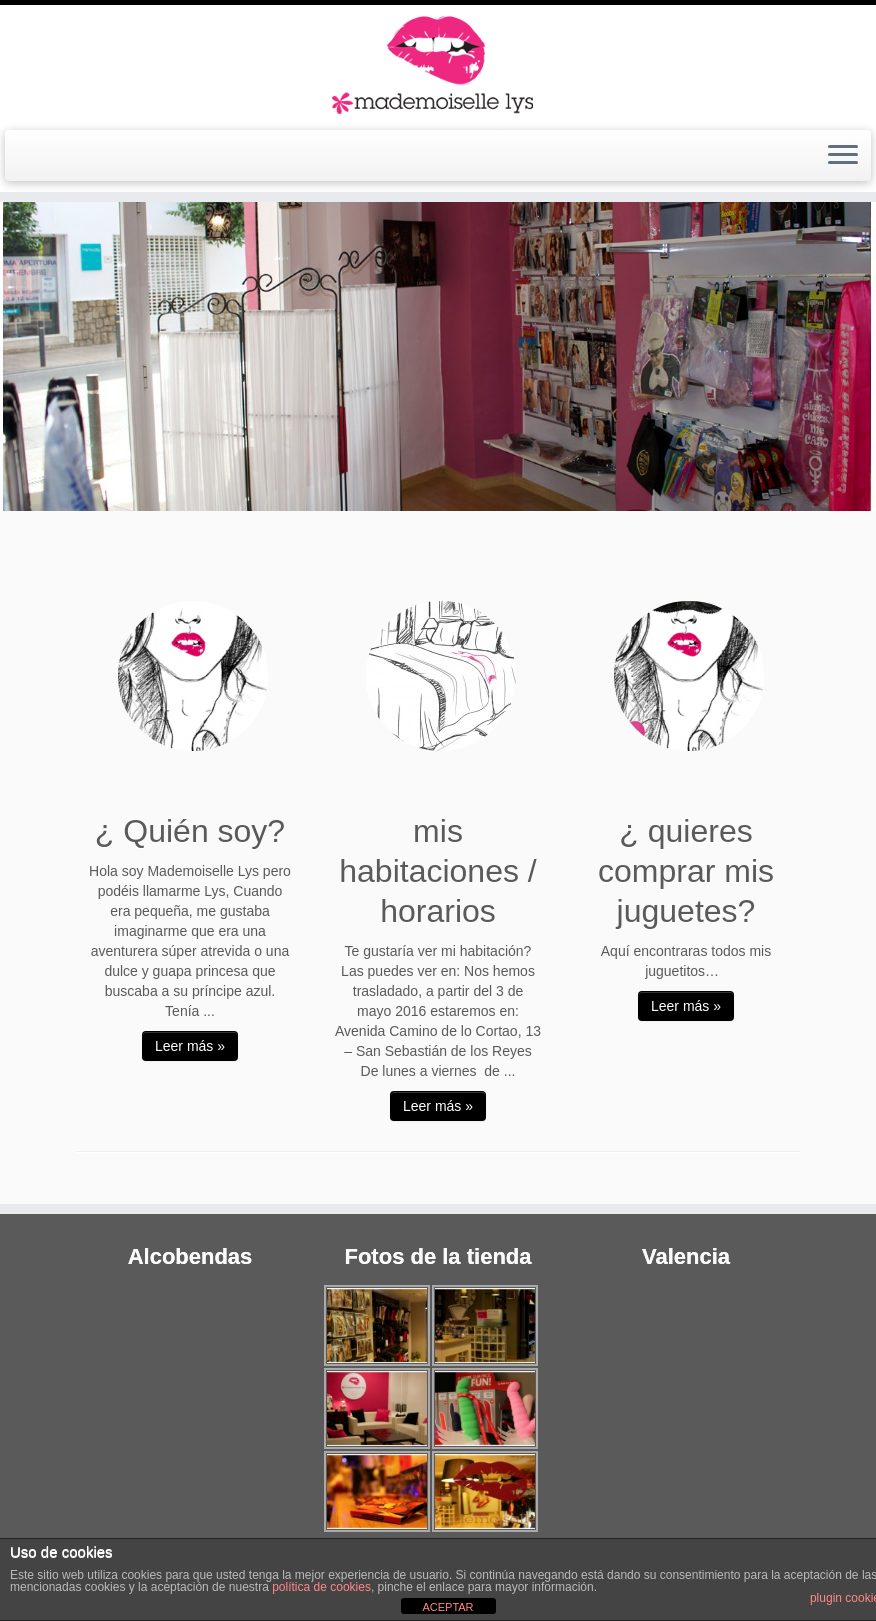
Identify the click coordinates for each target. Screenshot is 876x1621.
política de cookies (321, 1587)
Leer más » (190, 1046)
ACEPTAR (447, 1607)
